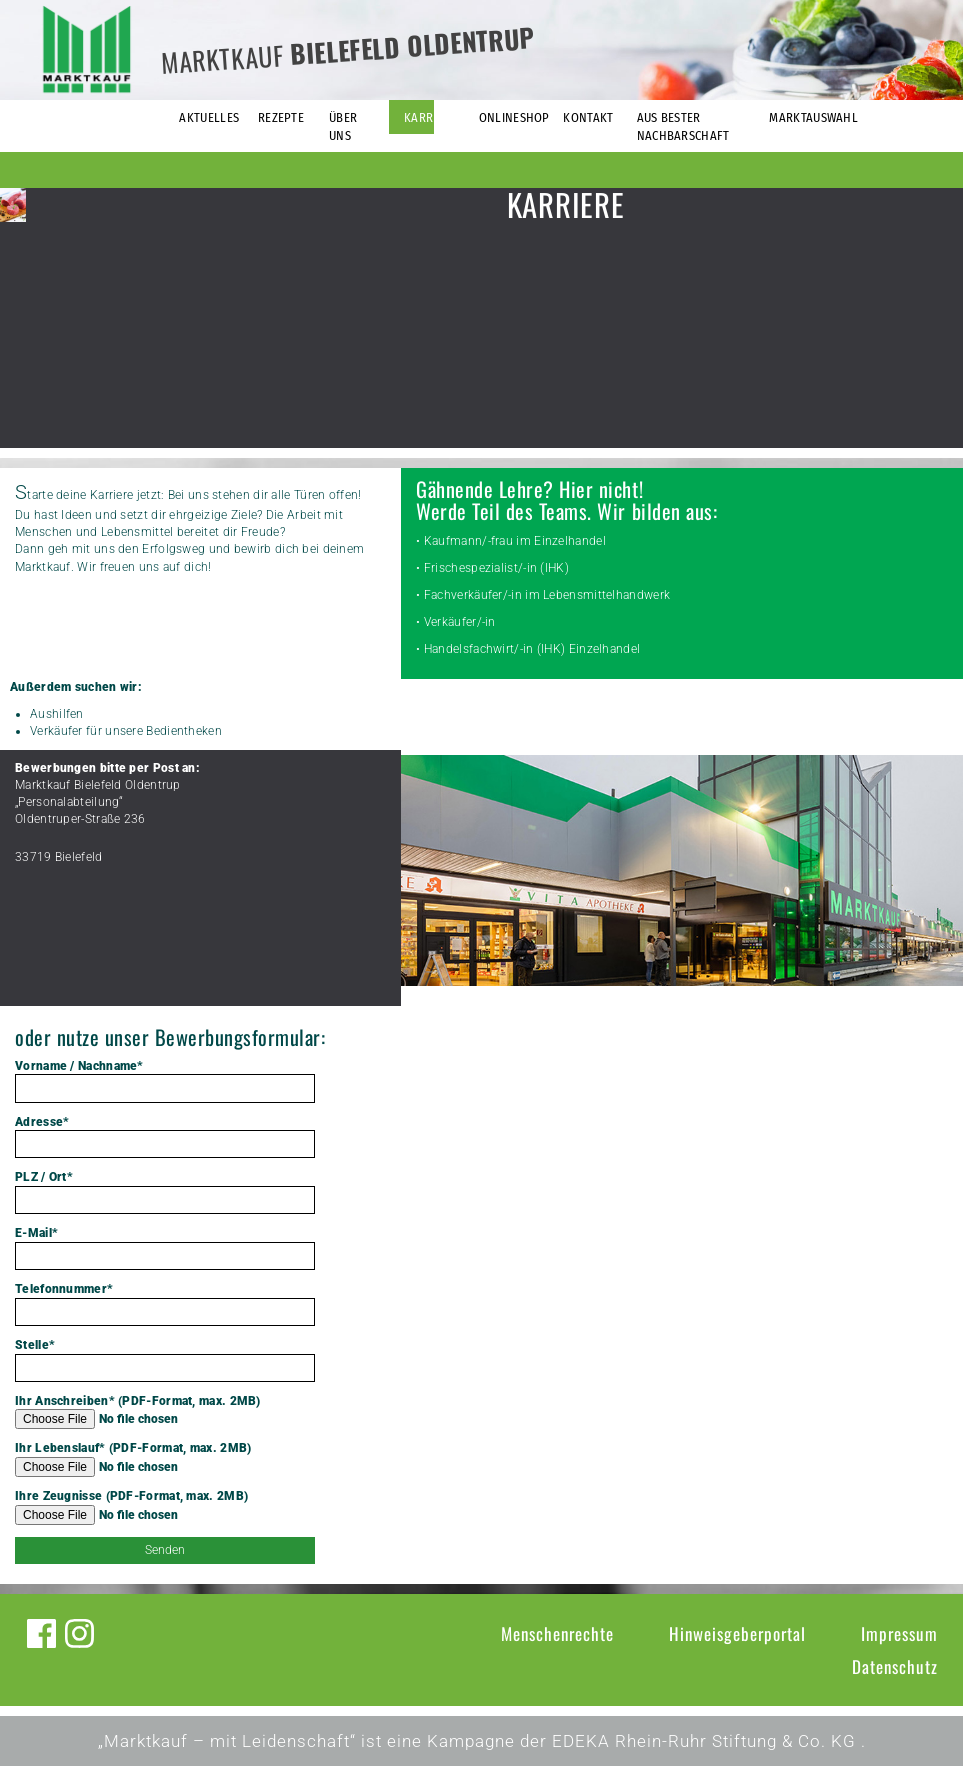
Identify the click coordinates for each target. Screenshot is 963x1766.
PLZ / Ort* (165, 1192)
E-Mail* (165, 1248)
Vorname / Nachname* (165, 1081)
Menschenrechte (557, 1633)
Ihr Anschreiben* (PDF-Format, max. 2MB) (165, 1412)
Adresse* (165, 1137)
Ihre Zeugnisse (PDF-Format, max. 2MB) (165, 1507)
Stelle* (165, 1360)
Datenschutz (895, 1666)
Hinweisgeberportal (737, 1633)
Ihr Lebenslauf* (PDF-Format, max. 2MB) (165, 1459)
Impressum (899, 1633)
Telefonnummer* (165, 1304)
